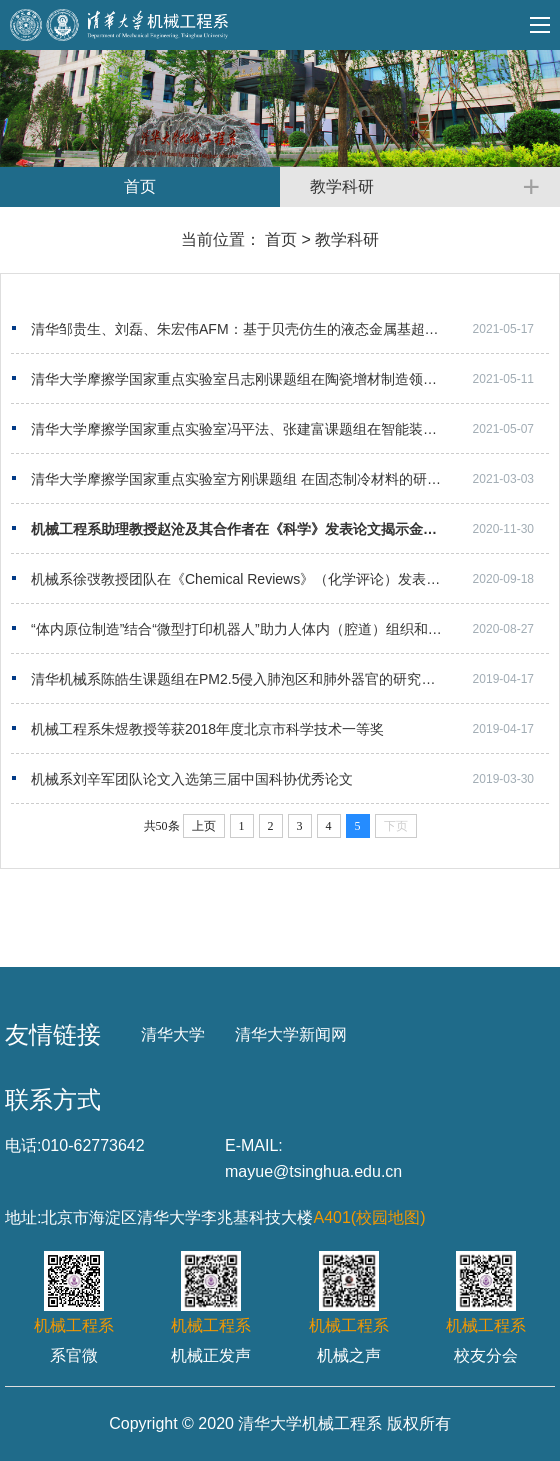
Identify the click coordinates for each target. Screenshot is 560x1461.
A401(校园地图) (369, 1217)
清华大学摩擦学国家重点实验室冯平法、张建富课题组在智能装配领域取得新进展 (283, 429)
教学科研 (347, 239)
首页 (281, 239)
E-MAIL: (254, 1145)
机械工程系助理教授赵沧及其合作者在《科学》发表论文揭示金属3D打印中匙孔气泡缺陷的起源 (290, 529)
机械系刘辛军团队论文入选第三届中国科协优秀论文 (192, 779)
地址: (23, 1217)
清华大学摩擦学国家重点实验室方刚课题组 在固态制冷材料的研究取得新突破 (271, 479)
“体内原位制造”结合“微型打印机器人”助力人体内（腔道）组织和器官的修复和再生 (285, 629)
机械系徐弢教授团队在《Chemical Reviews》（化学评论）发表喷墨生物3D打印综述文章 (290, 579)
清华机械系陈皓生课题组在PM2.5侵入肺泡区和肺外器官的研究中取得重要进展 (275, 679)
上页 (204, 826)
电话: (23, 1145)
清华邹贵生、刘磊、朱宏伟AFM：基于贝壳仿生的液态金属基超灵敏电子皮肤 (270, 329)
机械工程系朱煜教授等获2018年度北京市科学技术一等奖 (207, 729)
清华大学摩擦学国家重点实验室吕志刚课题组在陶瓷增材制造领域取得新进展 (269, 379)
